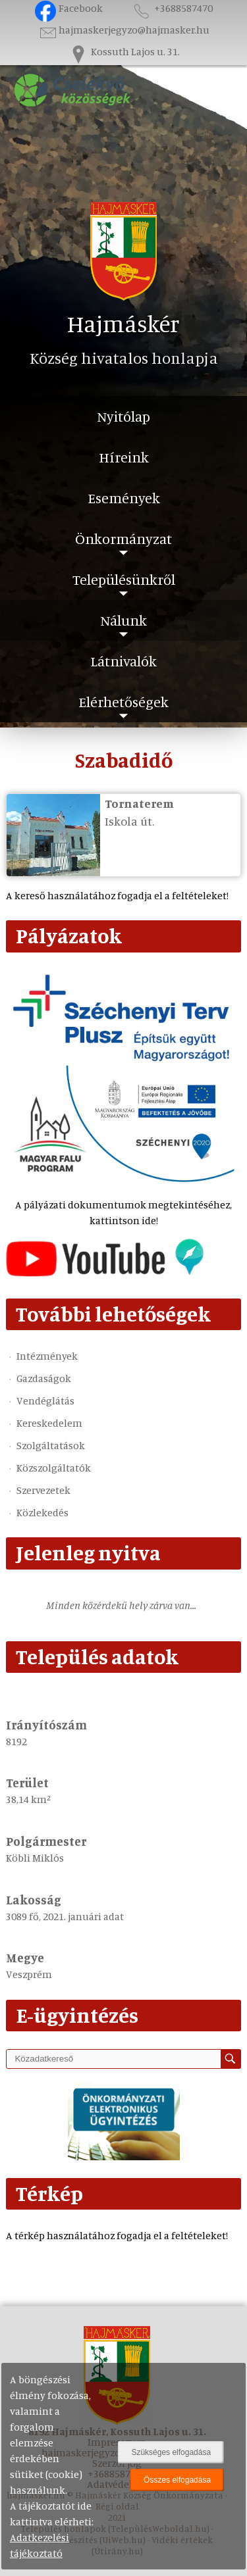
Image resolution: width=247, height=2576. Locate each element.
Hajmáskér (123, 323)
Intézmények (47, 1355)
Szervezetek (43, 1490)
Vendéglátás (45, 1400)
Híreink (124, 457)
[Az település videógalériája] (105, 1272)
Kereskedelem (49, 1422)
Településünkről (123, 579)
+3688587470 (172, 7)
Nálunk (123, 620)
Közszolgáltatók (53, 1467)
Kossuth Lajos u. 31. (124, 51)
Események (124, 498)
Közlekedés (42, 1512)
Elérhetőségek (123, 701)
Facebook (69, 7)
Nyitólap (123, 416)
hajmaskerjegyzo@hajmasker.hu (123, 29)
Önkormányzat (123, 538)
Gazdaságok (43, 1378)
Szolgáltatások (50, 1445)
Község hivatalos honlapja (124, 358)
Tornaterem (139, 803)
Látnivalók (123, 661)
